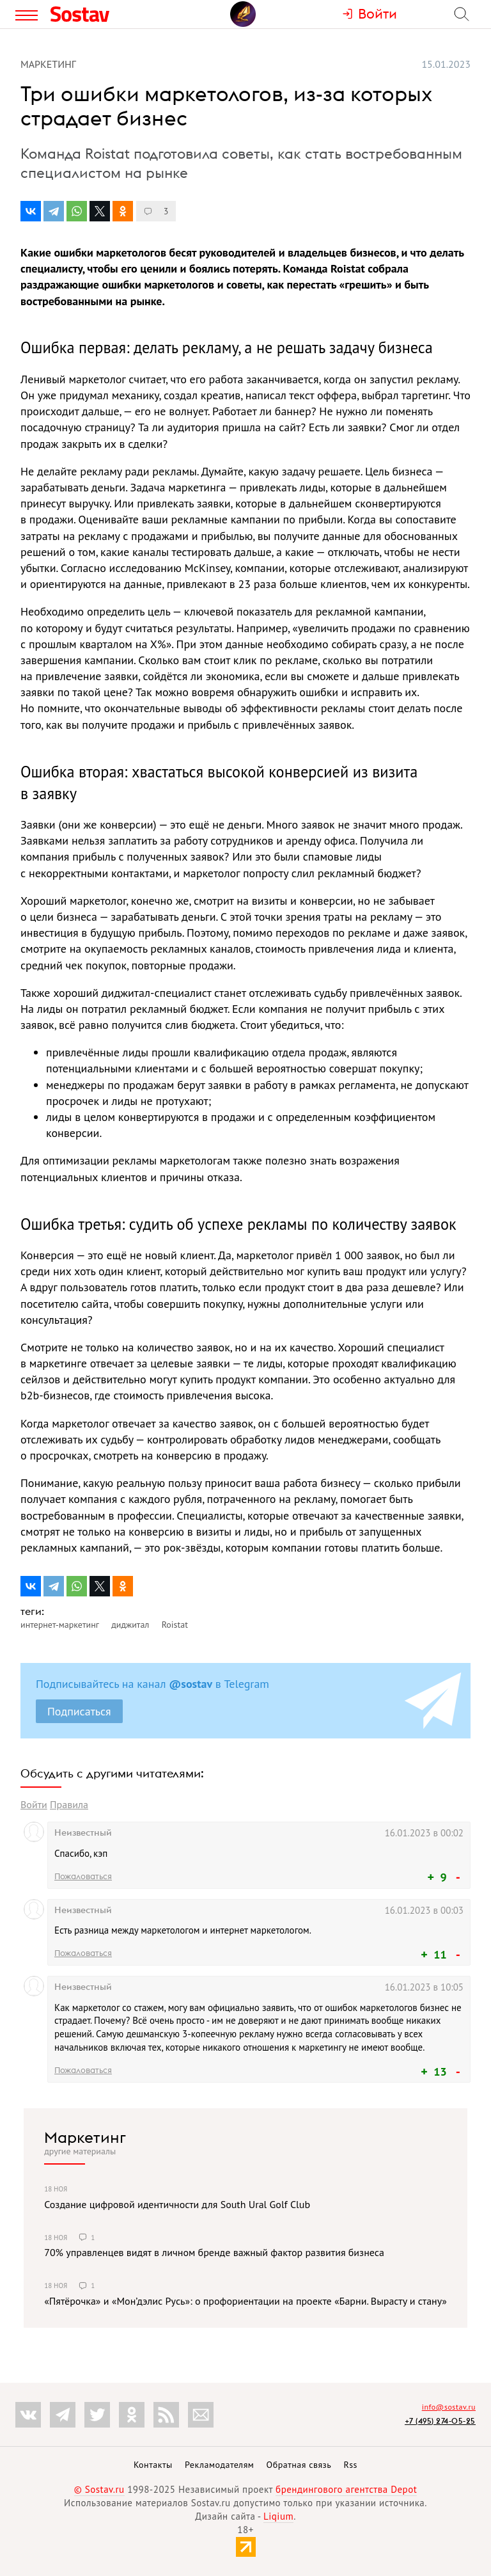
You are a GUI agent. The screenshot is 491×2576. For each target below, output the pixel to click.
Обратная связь (299, 2464)
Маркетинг (85, 2137)
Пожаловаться (83, 1876)
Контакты (153, 2464)
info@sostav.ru (449, 2407)
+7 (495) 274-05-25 (440, 2421)
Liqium (278, 2516)
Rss (350, 2464)
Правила (69, 1804)
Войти (33, 1804)
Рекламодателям (219, 2464)
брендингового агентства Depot (346, 2489)
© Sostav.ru (99, 2489)
